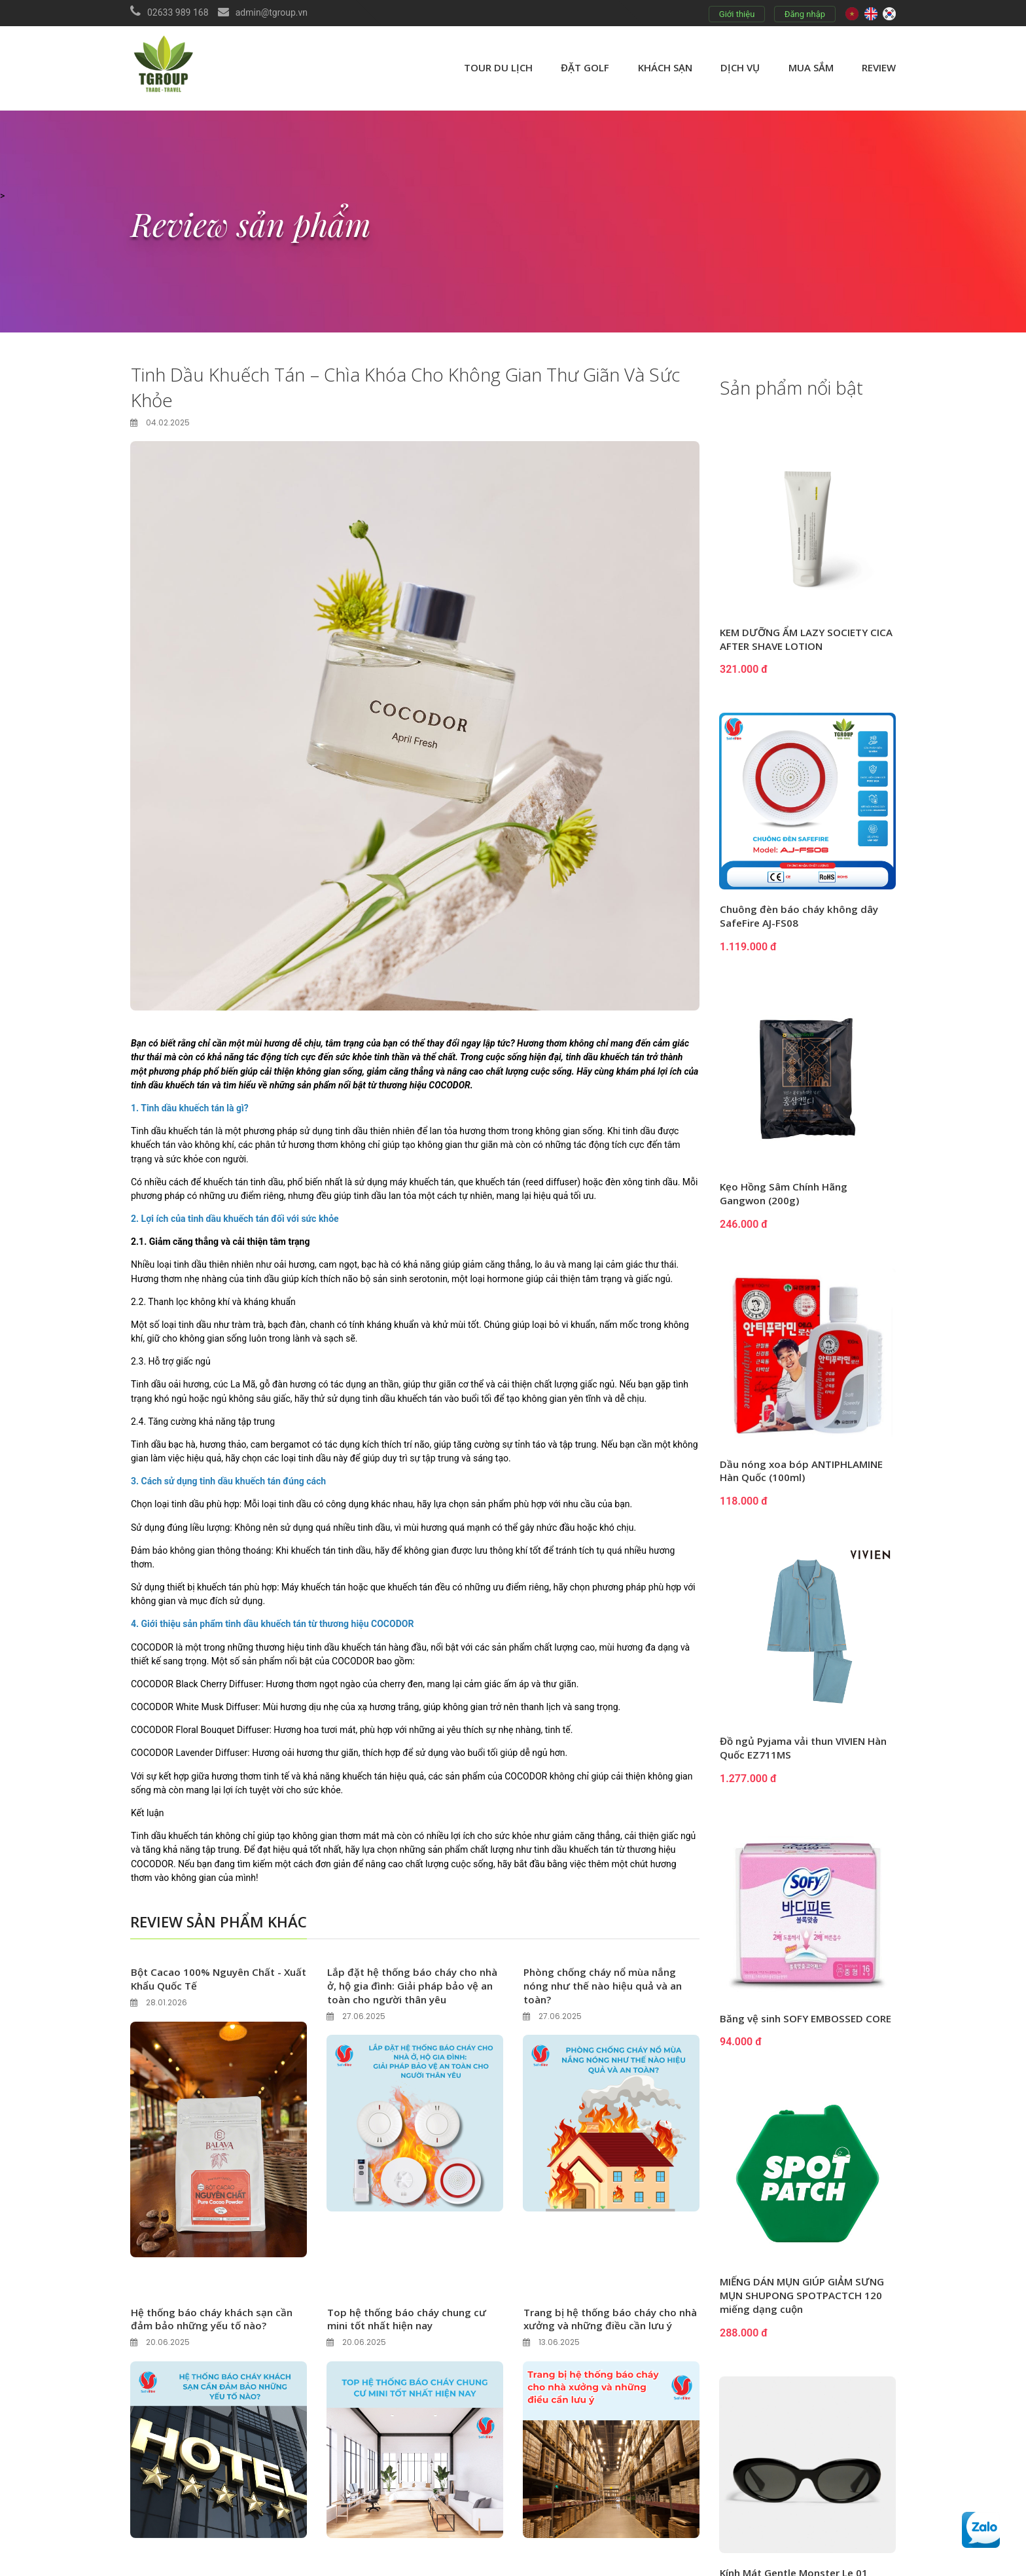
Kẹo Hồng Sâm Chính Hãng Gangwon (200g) (786, 1195)
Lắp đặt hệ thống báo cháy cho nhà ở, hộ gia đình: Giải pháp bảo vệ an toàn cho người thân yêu (408, 1982)
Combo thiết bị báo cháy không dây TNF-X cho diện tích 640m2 (798, 2328)
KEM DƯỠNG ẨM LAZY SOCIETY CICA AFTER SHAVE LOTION (798, 640)
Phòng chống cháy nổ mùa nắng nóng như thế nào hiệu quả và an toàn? (606, 1982)
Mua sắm (811, 67)
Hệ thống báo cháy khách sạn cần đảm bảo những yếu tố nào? (215, 2315)
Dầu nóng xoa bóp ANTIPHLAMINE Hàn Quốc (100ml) (805, 1472)
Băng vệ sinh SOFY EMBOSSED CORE (794, 2026)
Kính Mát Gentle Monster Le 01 (799, 2234)
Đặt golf (585, 67)
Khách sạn (665, 67)
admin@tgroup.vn (272, 12)
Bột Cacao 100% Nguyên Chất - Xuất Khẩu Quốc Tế (209, 1975)
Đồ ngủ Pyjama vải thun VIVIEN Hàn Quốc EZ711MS (797, 1749)
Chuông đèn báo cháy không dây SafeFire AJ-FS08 (802, 917)
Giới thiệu (736, 14)
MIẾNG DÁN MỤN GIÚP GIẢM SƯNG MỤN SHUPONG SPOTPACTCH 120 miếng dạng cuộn (807, 2134)
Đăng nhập (805, 14)
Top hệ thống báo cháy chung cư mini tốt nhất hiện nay (410, 2315)
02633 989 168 (178, 12)
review (879, 67)
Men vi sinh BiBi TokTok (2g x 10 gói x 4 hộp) (800, 2428)
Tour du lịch (498, 67)
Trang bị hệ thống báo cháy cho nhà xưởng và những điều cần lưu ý (607, 2322)
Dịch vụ (740, 67)
